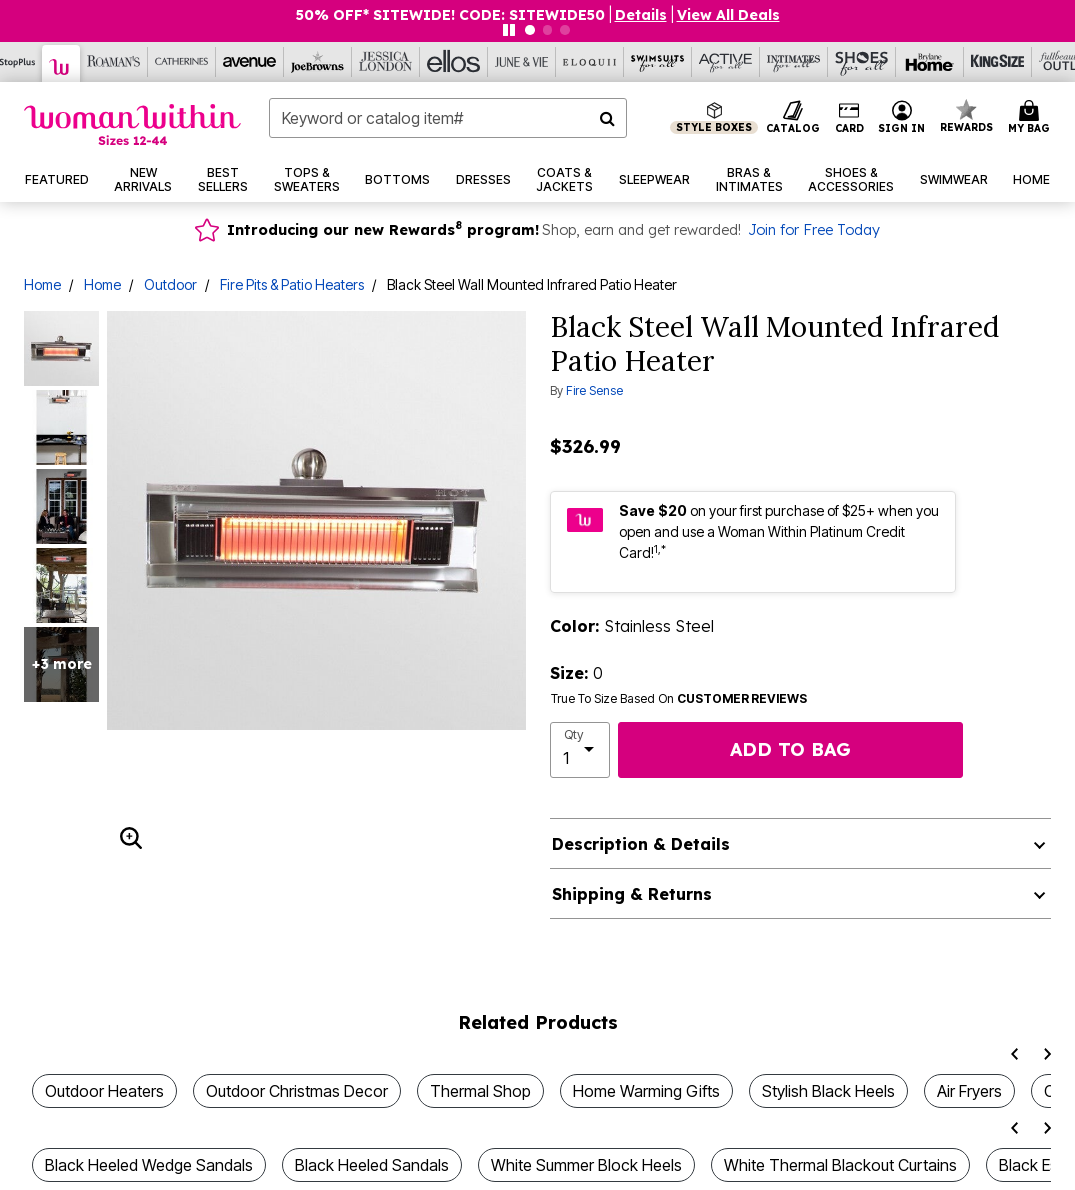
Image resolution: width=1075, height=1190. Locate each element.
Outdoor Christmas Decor (297, 1091)
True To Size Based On (679, 699)
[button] (902, 118)
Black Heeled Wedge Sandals (149, 1165)
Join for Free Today (814, 230)
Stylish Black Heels (828, 1091)
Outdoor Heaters (104, 1091)
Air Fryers (969, 1091)
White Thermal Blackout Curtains (840, 1165)
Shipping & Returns (632, 894)
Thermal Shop (480, 1091)
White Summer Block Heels (586, 1165)
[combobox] (448, 118)
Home (42, 284)
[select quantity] (580, 750)
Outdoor (170, 284)
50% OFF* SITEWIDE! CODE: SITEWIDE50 (450, 15)
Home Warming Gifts (646, 1091)
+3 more (62, 664)
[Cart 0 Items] (1032, 118)
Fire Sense (594, 390)
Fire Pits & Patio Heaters (292, 284)
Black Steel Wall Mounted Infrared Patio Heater (532, 284)
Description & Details (641, 844)
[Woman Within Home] (132, 124)
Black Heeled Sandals (372, 1165)
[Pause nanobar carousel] (509, 30)
